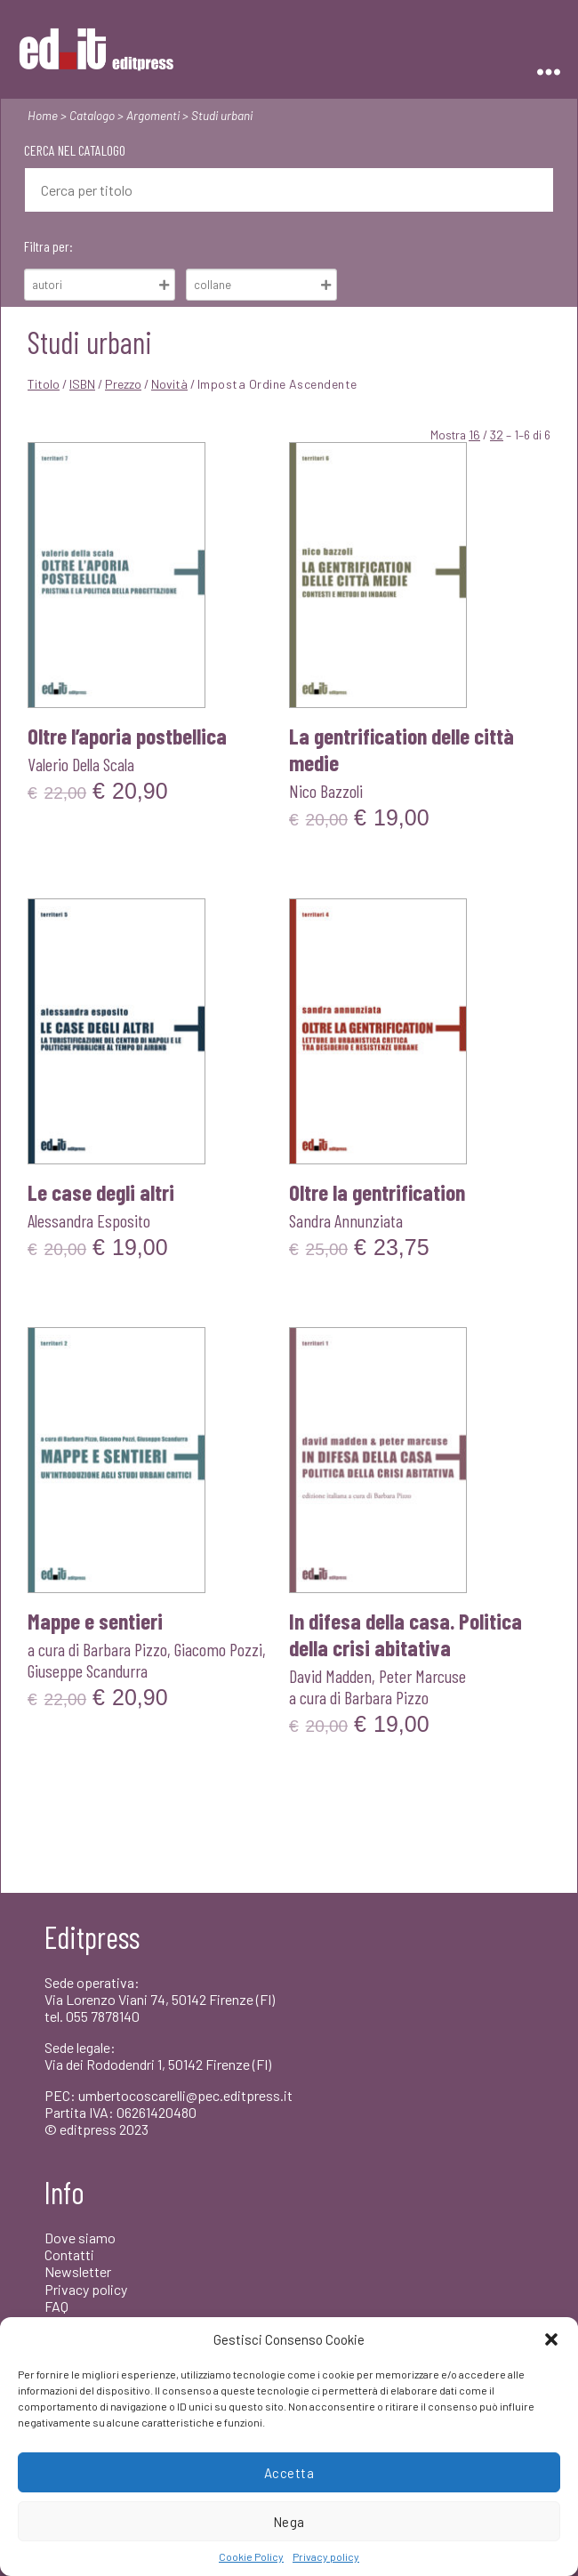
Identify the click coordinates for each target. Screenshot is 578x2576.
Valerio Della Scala (81, 764)
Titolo (44, 383)
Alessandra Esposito (89, 1220)
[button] (551, 2339)
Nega (289, 2522)
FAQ (56, 2306)
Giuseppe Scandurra (88, 1670)
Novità (169, 383)
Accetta (289, 2473)
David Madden (330, 1675)
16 (474, 434)
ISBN (82, 383)
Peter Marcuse (422, 1675)
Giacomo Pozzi (218, 1649)
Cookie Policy (251, 2556)
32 (496, 434)
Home (43, 115)
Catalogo (92, 115)
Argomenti (153, 115)
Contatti (69, 2254)
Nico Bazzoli (326, 790)
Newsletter (77, 2271)
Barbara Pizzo (125, 1649)
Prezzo (123, 383)
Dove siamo (80, 2237)
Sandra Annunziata (346, 1220)
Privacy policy (326, 2556)
